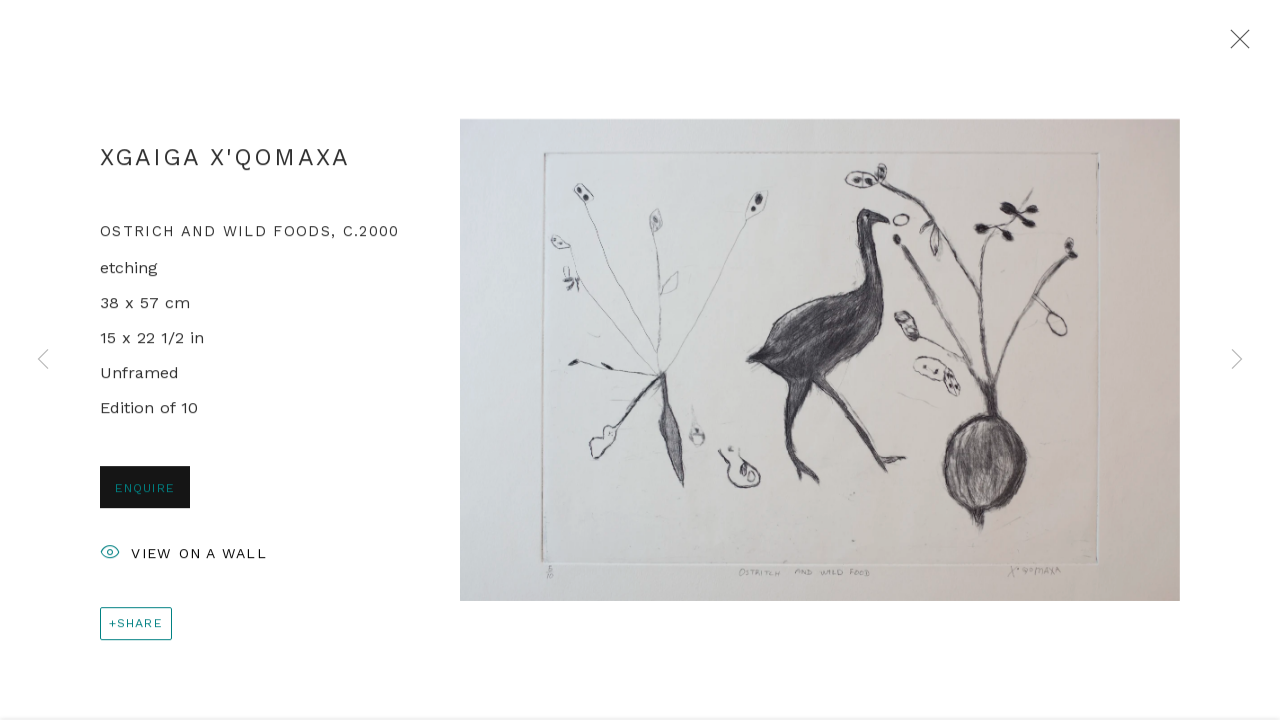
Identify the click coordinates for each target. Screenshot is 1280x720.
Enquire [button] (145, 490)
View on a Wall (183, 557)
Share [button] (140, 625)
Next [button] (1237, 360)
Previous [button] (43, 360)
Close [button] (1235, 45)
